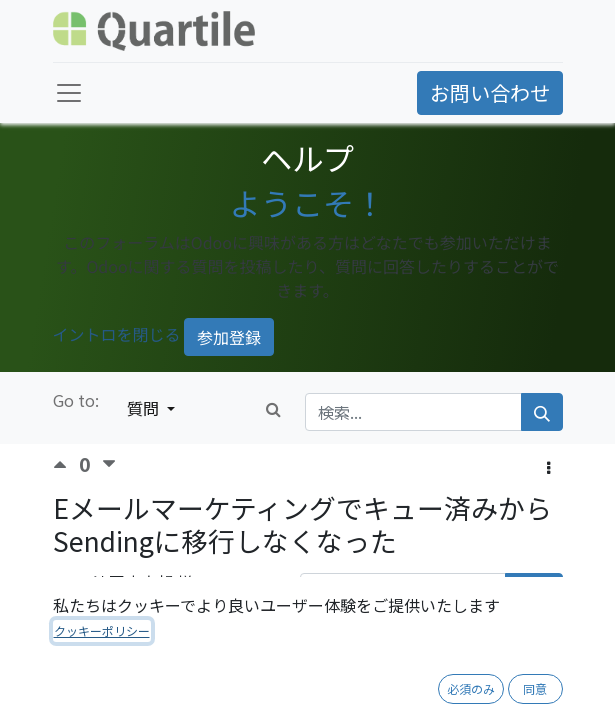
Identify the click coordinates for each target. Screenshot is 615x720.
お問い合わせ (490, 92)
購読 (534, 592)
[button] (548, 467)
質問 (145, 408)
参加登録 (229, 337)
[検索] (542, 412)
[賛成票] (66, 464)
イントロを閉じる (117, 334)
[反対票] (109, 464)
